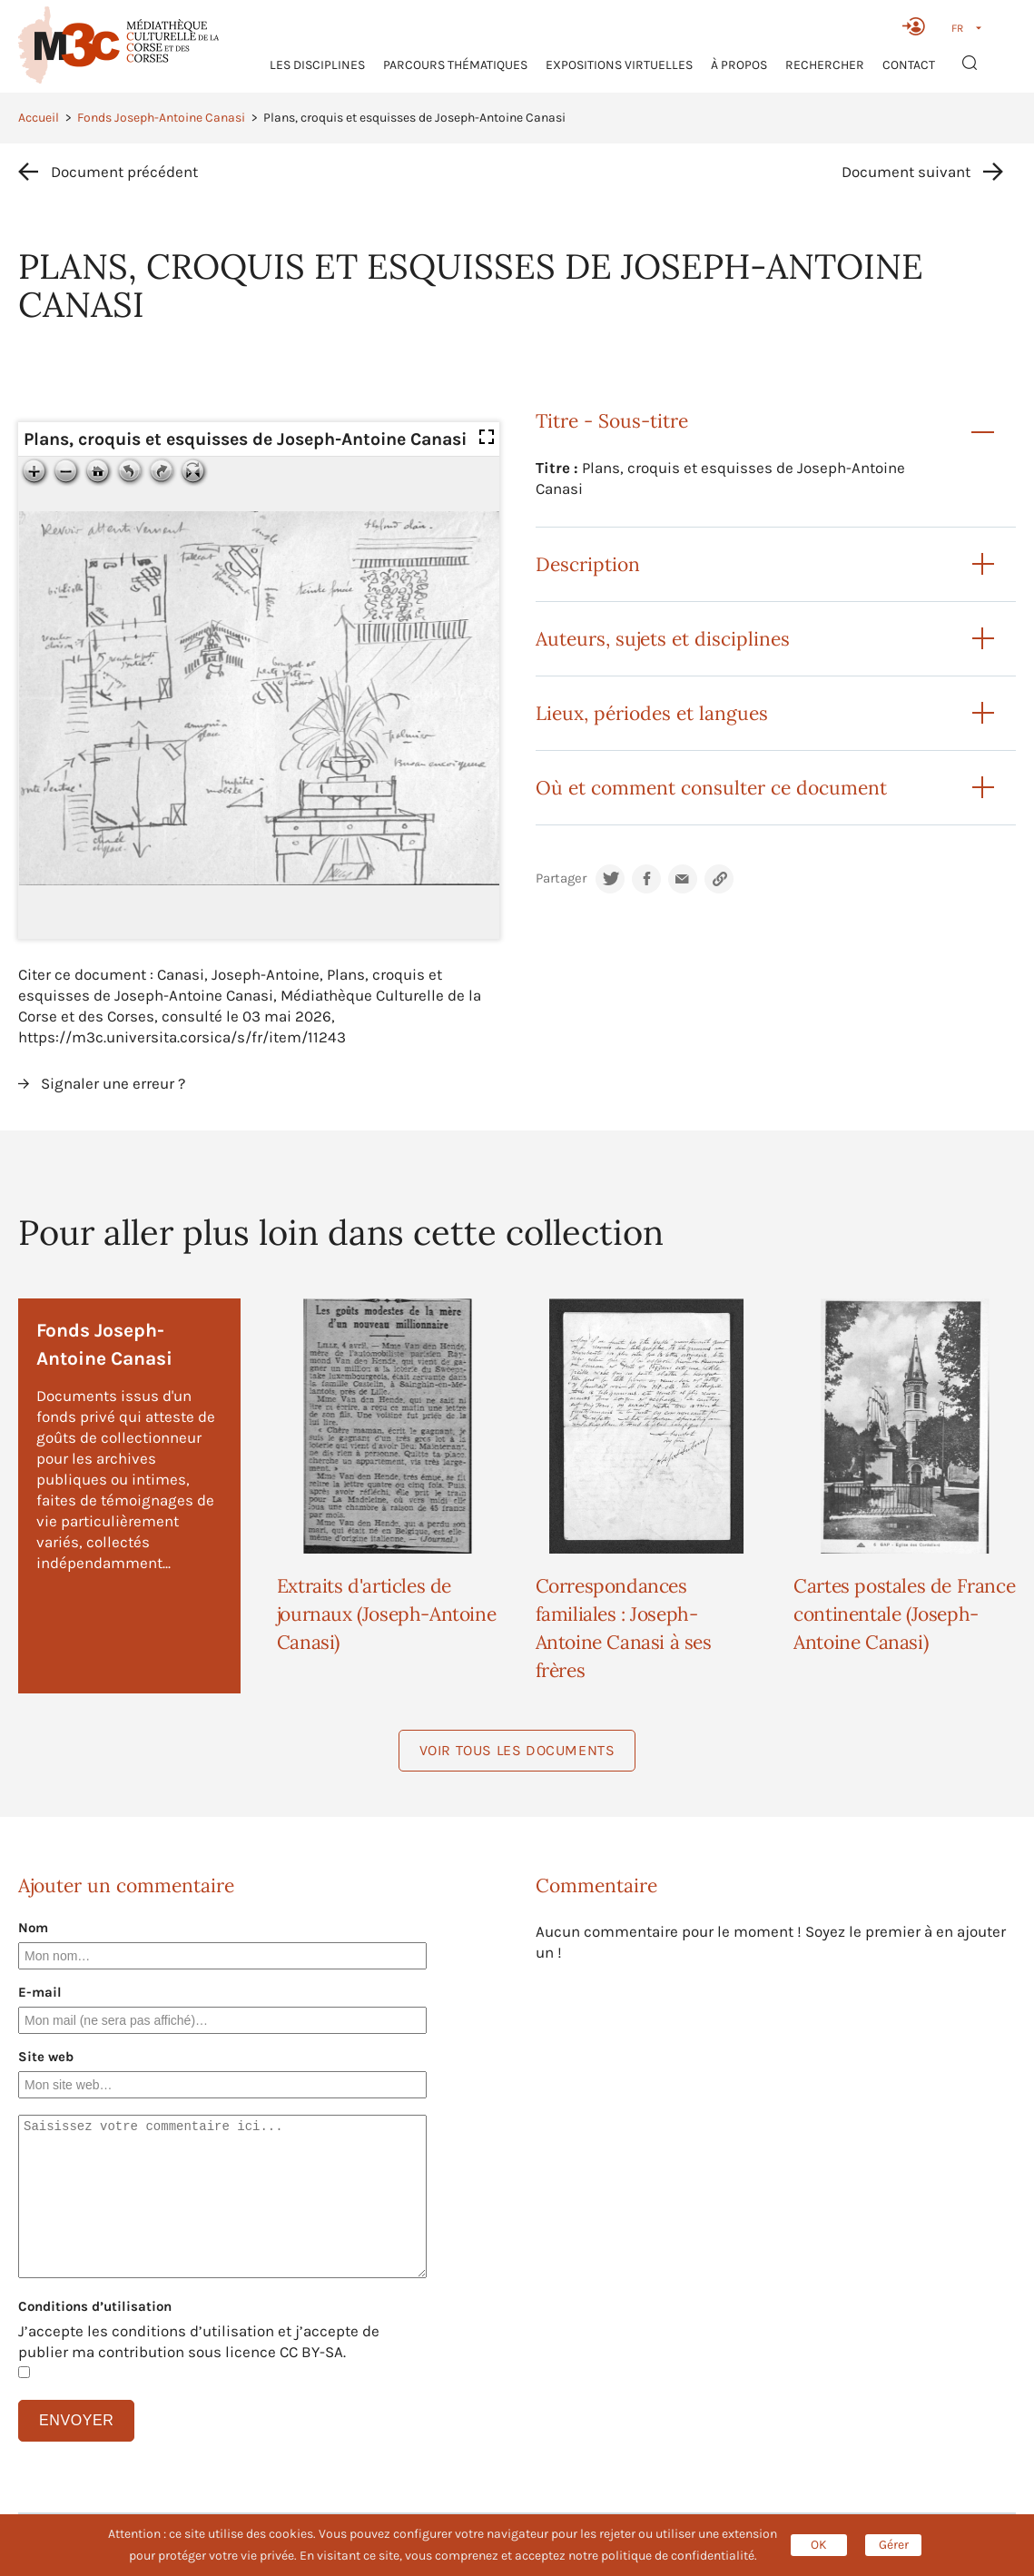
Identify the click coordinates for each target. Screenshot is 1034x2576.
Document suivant (906, 172)
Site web (46, 2056)
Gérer (894, 2544)
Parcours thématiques (455, 65)
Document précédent (124, 172)
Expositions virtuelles (619, 65)
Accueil (38, 117)
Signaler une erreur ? (113, 1083)
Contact (908, 65)
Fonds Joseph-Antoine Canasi (161, 117)
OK (819, 2544)
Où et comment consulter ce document (711, 787)
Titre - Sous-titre (612, 421)
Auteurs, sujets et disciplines (663, 639)
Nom (33, 1928)
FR (957, 28)
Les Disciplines (317, 65)
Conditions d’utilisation (95, 2306)
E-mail (40, 1992)
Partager (561, 878)
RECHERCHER (824, 65)
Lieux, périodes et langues (652, 713)
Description (588, 564)
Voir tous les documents (517, 1750)
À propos (739, 65)
